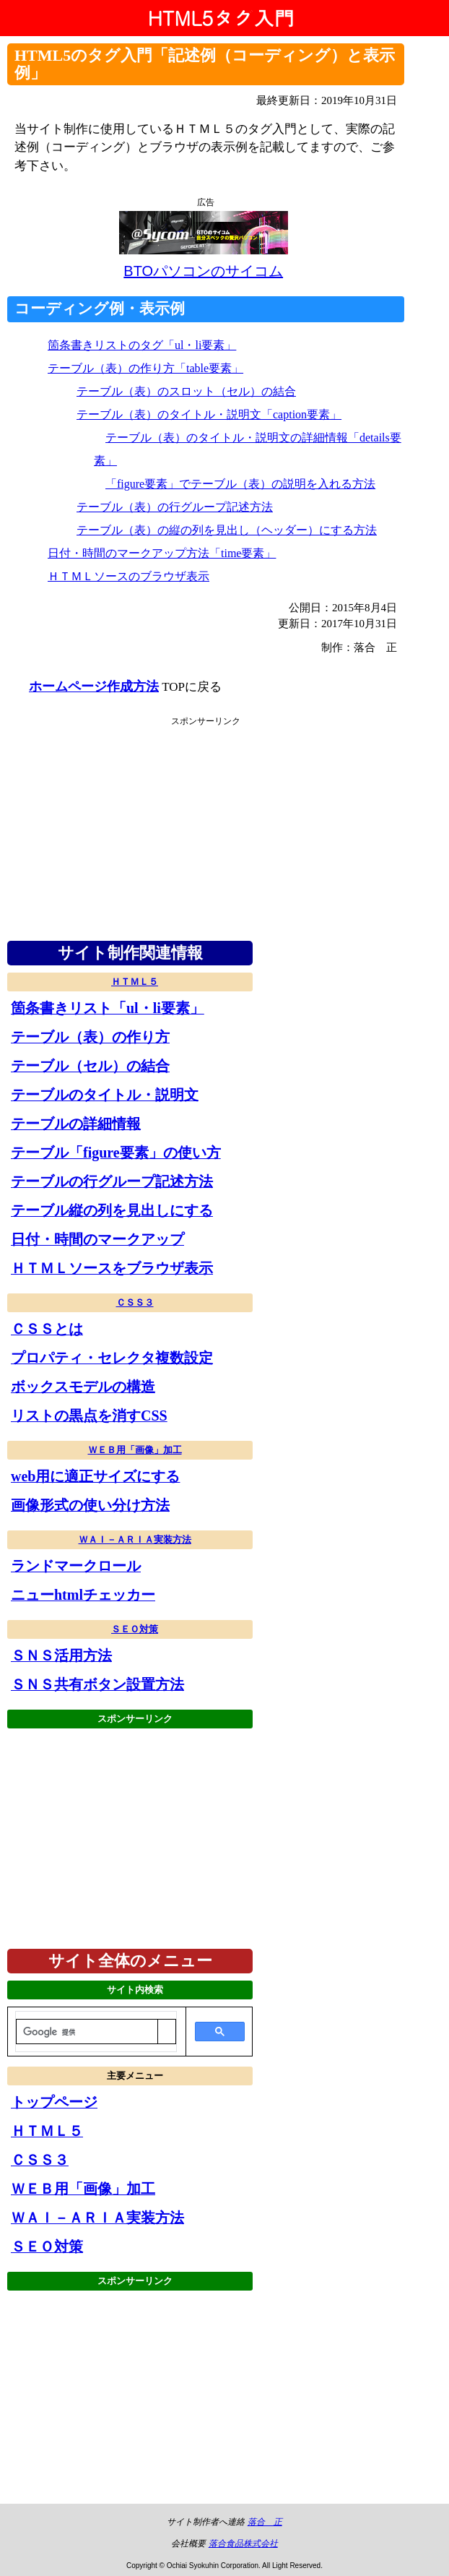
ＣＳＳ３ (135, 1302)
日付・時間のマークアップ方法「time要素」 (162, 553)
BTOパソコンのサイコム (203, 271)
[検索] (87, 2031)
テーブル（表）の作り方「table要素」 (145, 368)
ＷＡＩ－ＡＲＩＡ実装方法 (135, 1539)
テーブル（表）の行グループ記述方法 (175, 507)
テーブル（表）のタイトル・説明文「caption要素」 (209, 414)
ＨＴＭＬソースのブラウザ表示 (128, 576)
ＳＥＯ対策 (134, 1629)
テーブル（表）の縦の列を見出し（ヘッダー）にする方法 (227, 530)
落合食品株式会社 (243, 2543)
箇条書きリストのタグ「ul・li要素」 (142, 345)
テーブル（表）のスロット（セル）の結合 (186, 391)
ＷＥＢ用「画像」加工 (135, 1449)
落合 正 (265, 2522)
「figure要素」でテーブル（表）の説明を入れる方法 (240, 484)
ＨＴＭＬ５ (134, 981)
